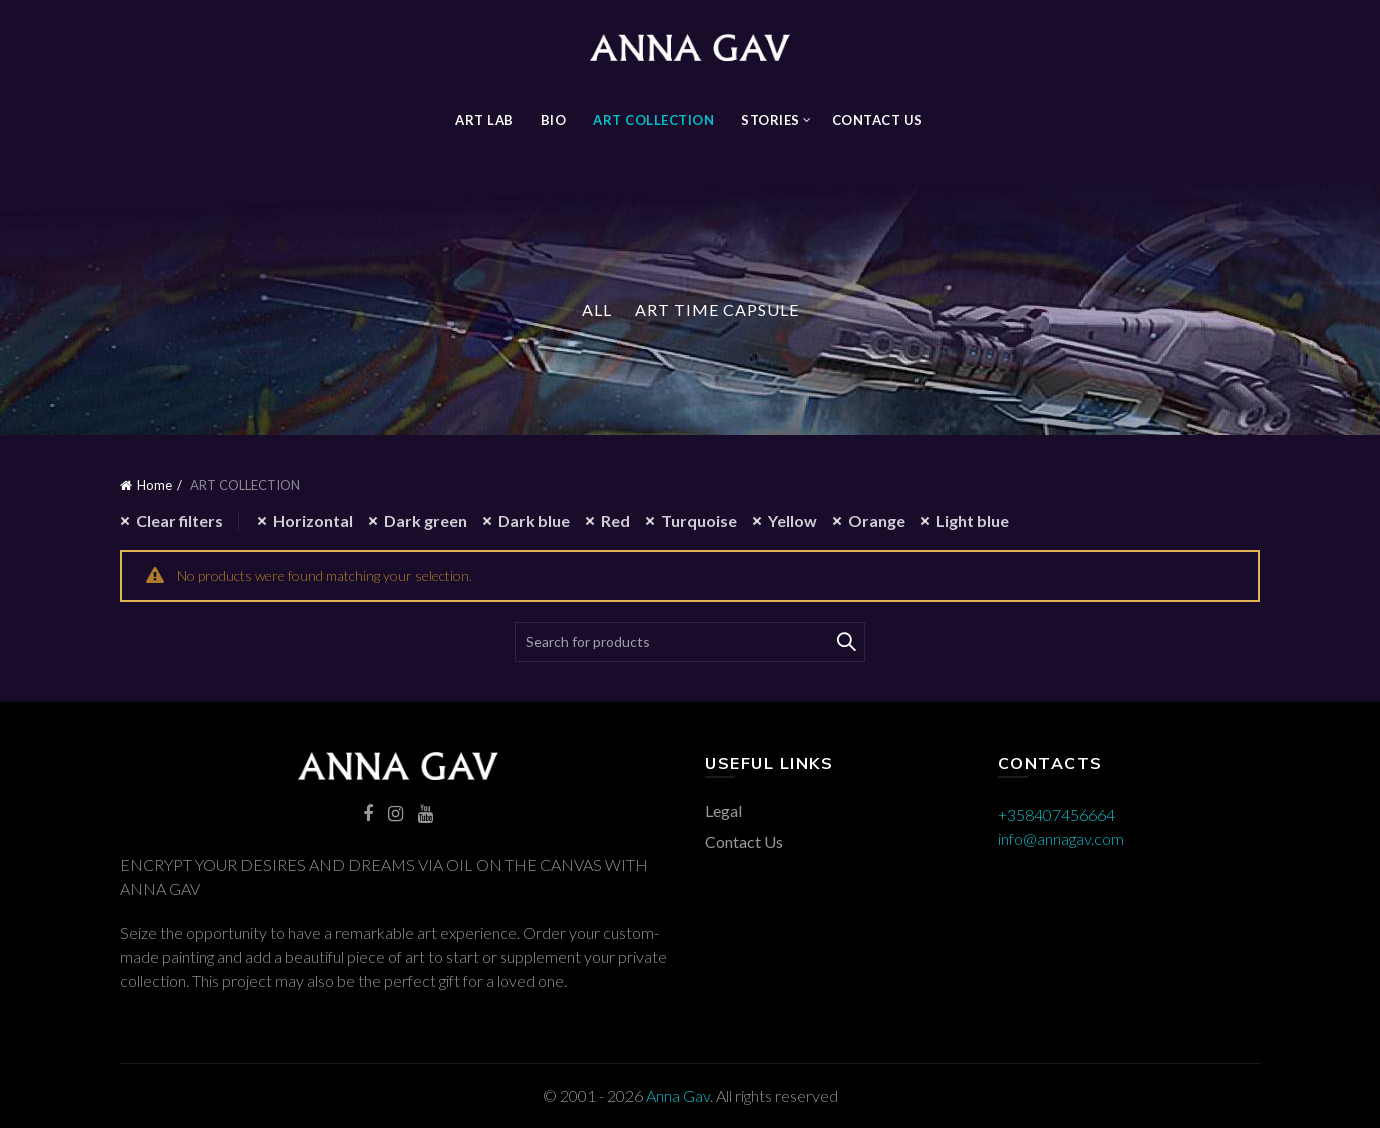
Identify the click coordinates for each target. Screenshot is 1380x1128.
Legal (723, 810)
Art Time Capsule (717, 309)
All (597, 309)
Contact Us (877, 120)
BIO (554, 120)
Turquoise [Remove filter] (699, 520)
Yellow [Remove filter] (792, 520)
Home (154, 485)
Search (845, 642)
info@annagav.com (1061, 838)
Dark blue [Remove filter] (534, 520)
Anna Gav (678, 1095)
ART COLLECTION (653, 120)
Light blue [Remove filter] (972, 520)
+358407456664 (1056, 814)
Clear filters (179, 520)
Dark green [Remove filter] (425, 520)
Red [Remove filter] (615, 520)
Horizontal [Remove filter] (313, 520)
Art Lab (484, 120)
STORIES (770, 120)
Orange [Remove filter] (876, 520)
